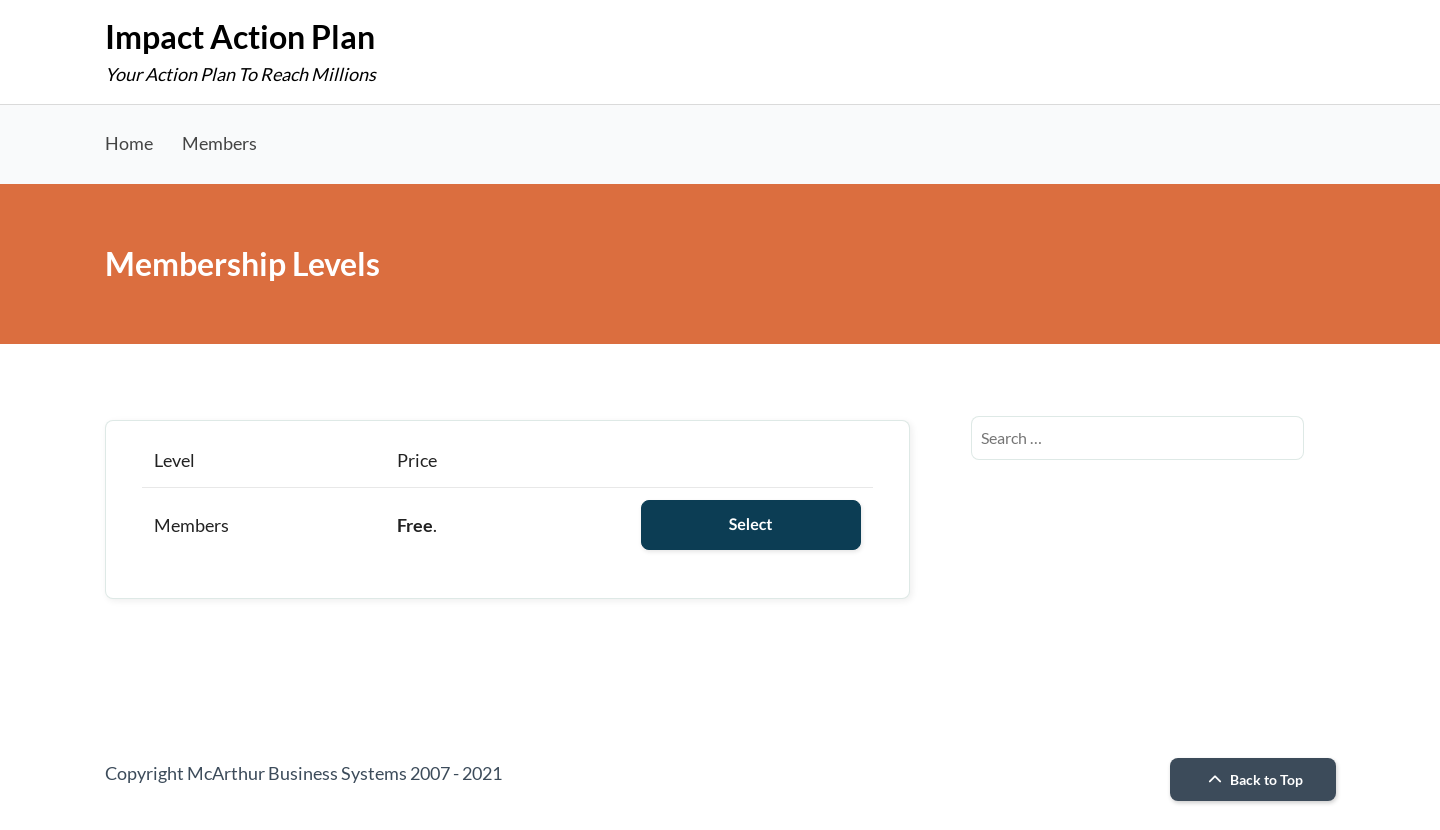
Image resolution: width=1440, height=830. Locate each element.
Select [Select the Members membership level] (751, 524)
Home (129, 143)
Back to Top (1253, 779)
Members (219, 143)
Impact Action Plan (240, 36)
